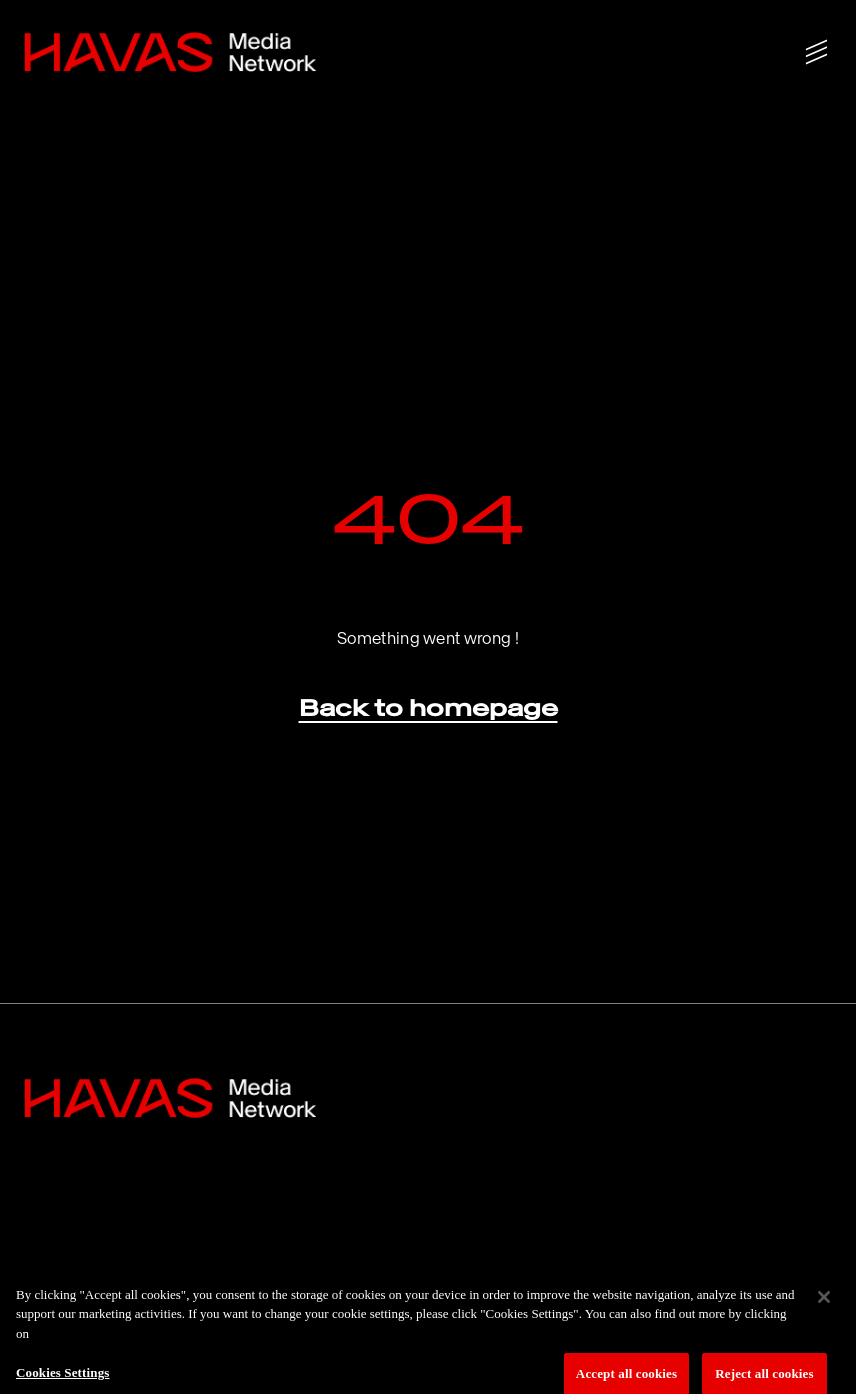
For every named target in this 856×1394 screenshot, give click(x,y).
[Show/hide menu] (817, 52)
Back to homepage (428, 708)
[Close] (824, 1305)
